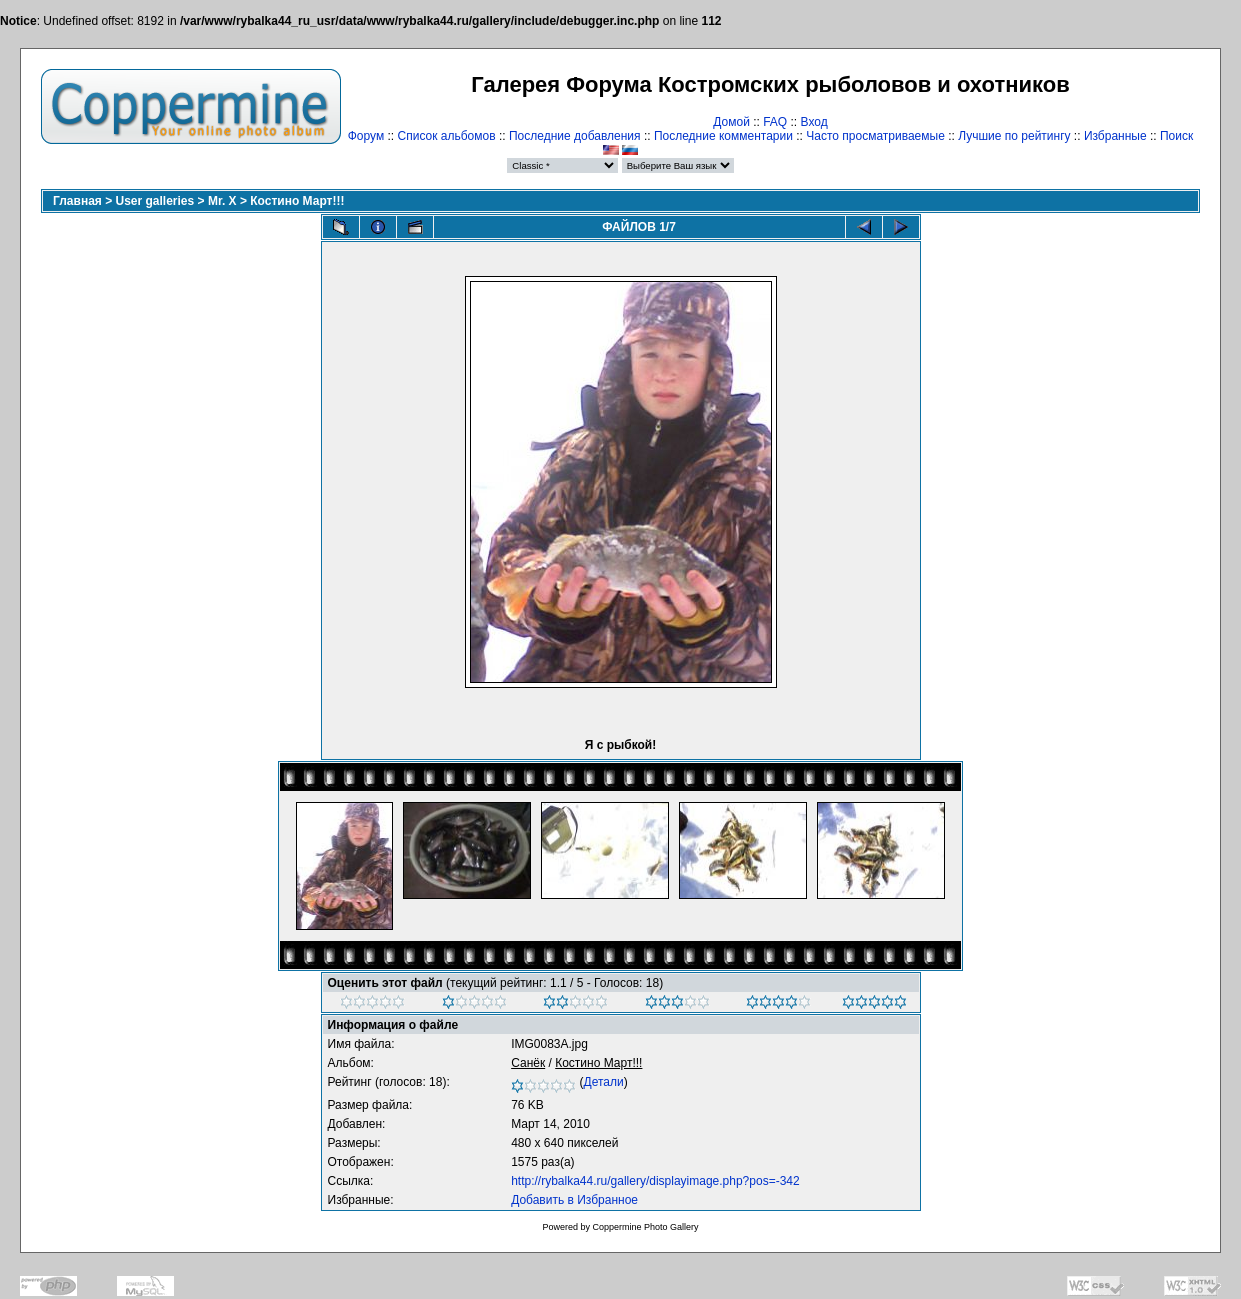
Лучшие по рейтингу (1014, 136)
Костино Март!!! (297, 201)
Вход (814, 122)
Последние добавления (575, 136)
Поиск (1176, 136)
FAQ (775, 122)
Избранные (1115, 136)
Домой (731, 122)
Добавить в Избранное (574, 1200)
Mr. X (222, 201)
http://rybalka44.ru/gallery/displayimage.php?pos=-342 (655, 1181)
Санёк (528, 1063)
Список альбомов (447, 136)
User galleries (155, 201)
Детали (604, 1082)
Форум (366, 136)
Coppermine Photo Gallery (645, 1227)
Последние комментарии (723, 136)
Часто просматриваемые (875, 136)
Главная (77, 201)
